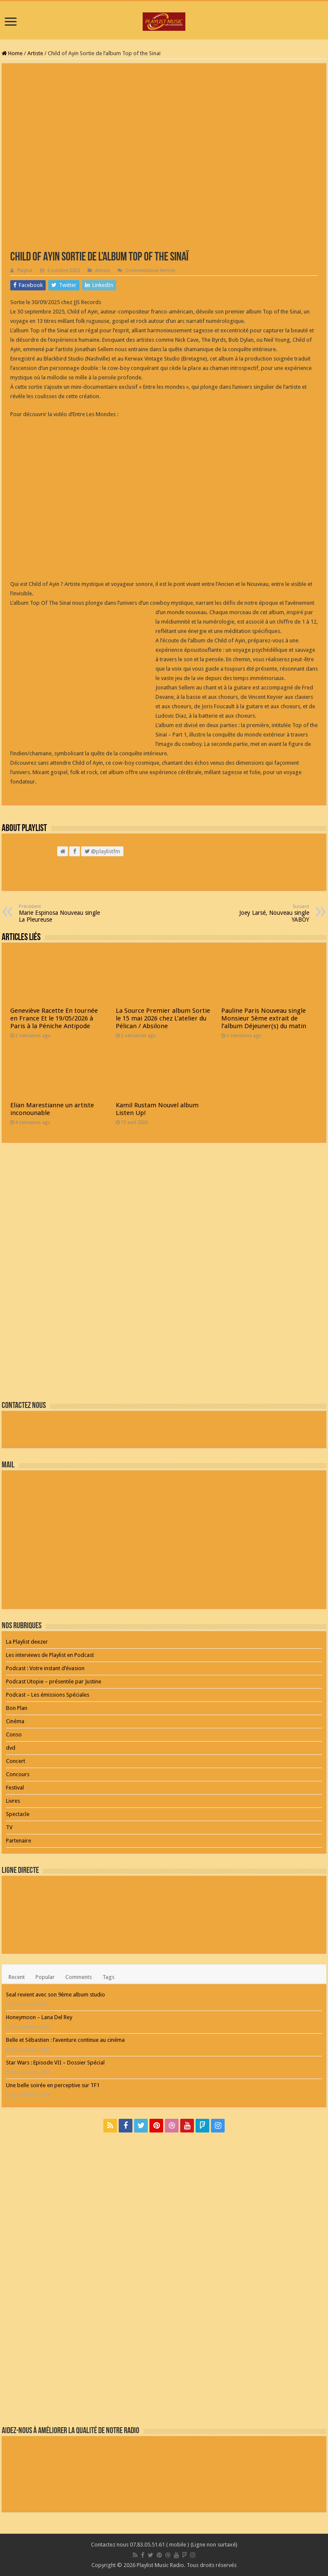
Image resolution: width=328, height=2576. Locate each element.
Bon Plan (16, 1708)
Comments (78, 1977)
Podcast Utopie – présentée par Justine (53, 1681)
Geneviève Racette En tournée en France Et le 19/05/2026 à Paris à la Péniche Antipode (54, 1018)
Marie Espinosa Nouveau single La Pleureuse (62, 913)
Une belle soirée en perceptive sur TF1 (53, 2085)
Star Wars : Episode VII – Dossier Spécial (55, 2062)
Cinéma (15, 1721)
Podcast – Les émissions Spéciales (47, 1695)
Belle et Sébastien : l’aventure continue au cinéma (65, 2040)
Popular (45, 1977)
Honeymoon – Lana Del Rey (39, 2017)
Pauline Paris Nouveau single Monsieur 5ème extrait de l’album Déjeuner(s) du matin (263, 1018)
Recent (17, 1977)
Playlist (24, 270)
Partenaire (18, 1840)
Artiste (35, 53)
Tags (108, 1977)
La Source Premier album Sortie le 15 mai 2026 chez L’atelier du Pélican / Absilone (163, 1018)
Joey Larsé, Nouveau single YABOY (265, 913)
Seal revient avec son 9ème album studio (55, 1994)
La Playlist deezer (27, 1641)
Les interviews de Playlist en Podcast (50, 1655)
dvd (10, 1748)
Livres (13, 1801)
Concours (17, 1774)
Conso (14, 1734)
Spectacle (17, 1814)
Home (12, 53)
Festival (15, 1787)
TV (9, 1827)
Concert (15, 1761)
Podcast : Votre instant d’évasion (45, 1668)
